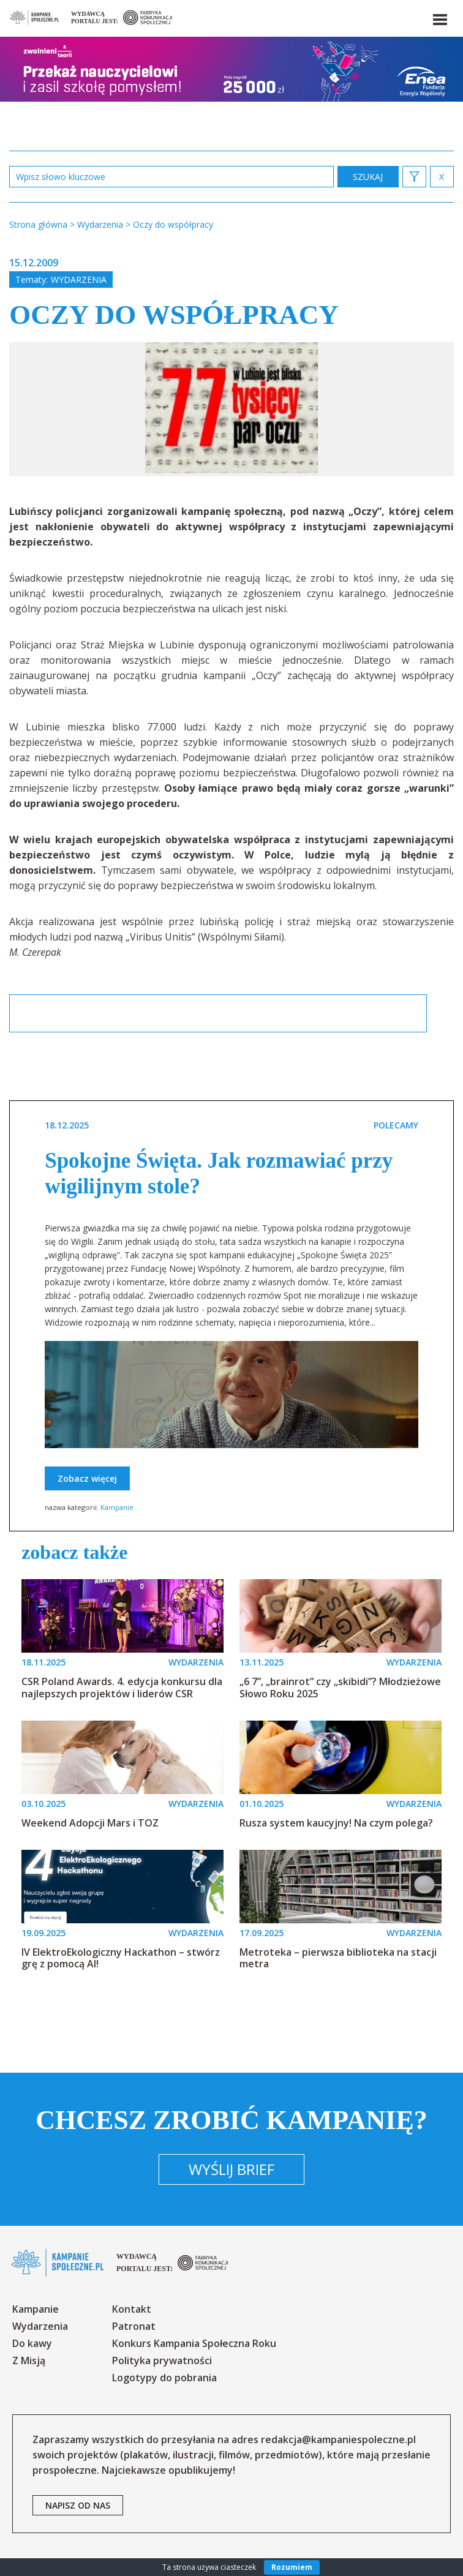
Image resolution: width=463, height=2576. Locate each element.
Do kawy (32, 2343)
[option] (231, 409)
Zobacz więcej (87, 1478)
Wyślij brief (231, 2169)
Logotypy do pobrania (164, 2377)
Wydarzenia (79, 279)
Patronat (134, 2326)
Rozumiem (291, 2567)
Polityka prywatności (162, 2360)
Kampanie (117, 1507)
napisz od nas (77, 2505)
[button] (439, 17)
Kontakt (131, 2309)
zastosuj (368, 176)
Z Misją (28, 2360)
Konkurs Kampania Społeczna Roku (194, 2343)
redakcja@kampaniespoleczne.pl (338, 2439)
